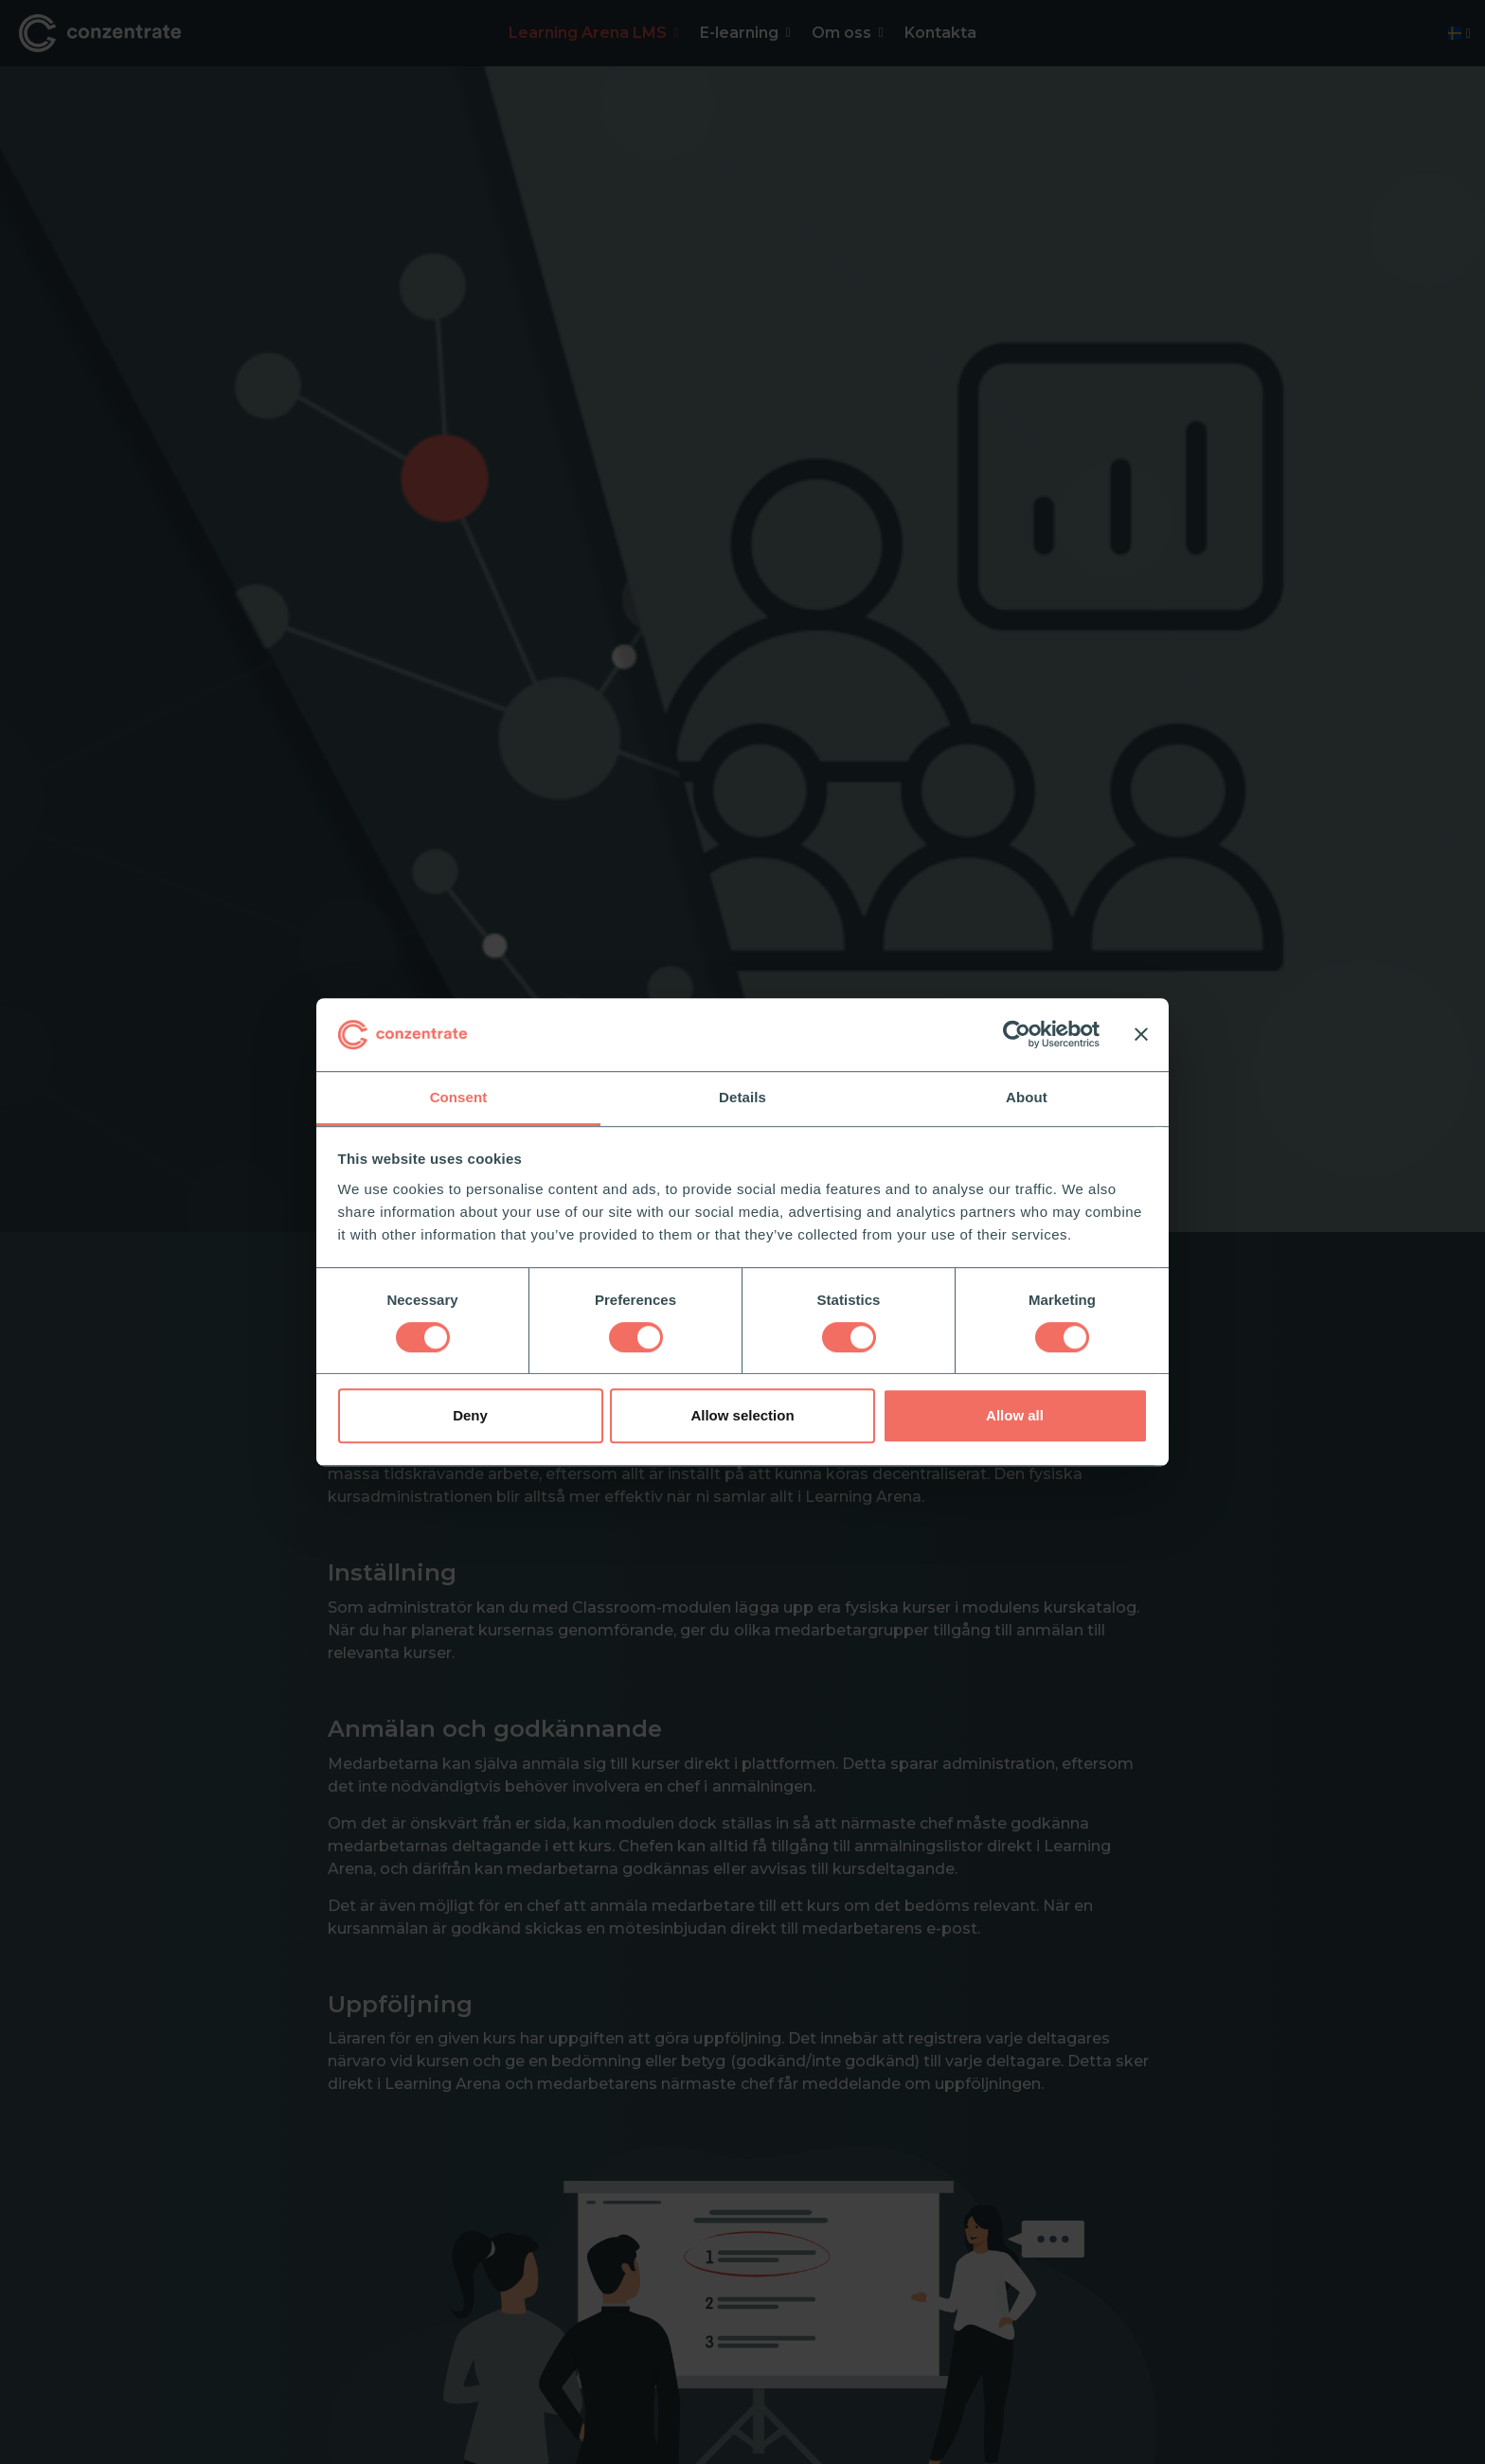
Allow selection (742, 1415)
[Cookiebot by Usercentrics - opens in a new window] (1017, 1035)
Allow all (1015, 1415)
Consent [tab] (459, 1097)
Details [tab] (742, 1097)
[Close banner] (1141, 1035)
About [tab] (1026, 1097)
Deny (470, 1415)
